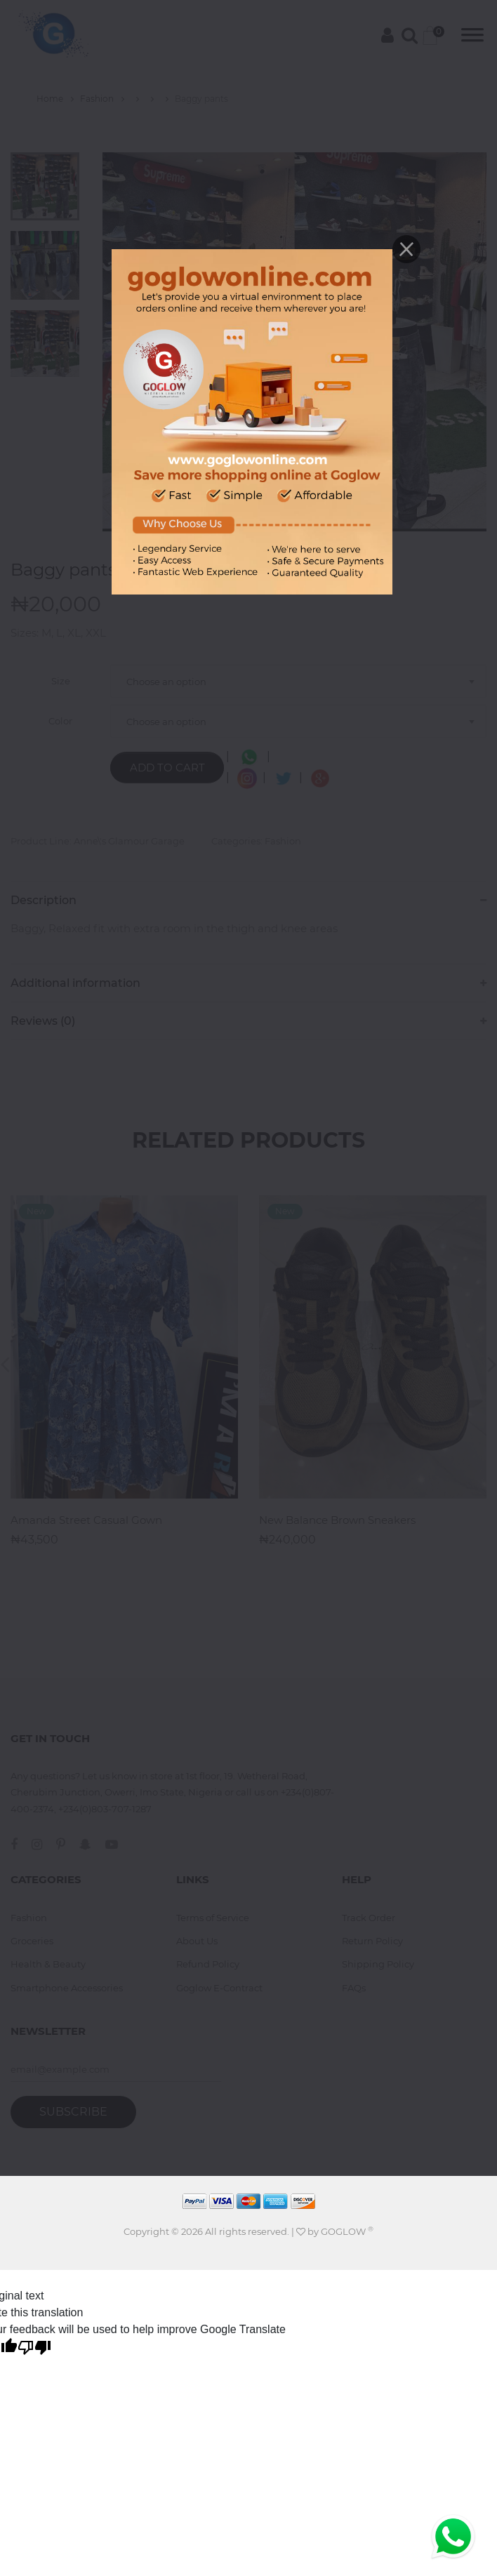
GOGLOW (347, 2231)
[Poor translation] (34, 2349)
